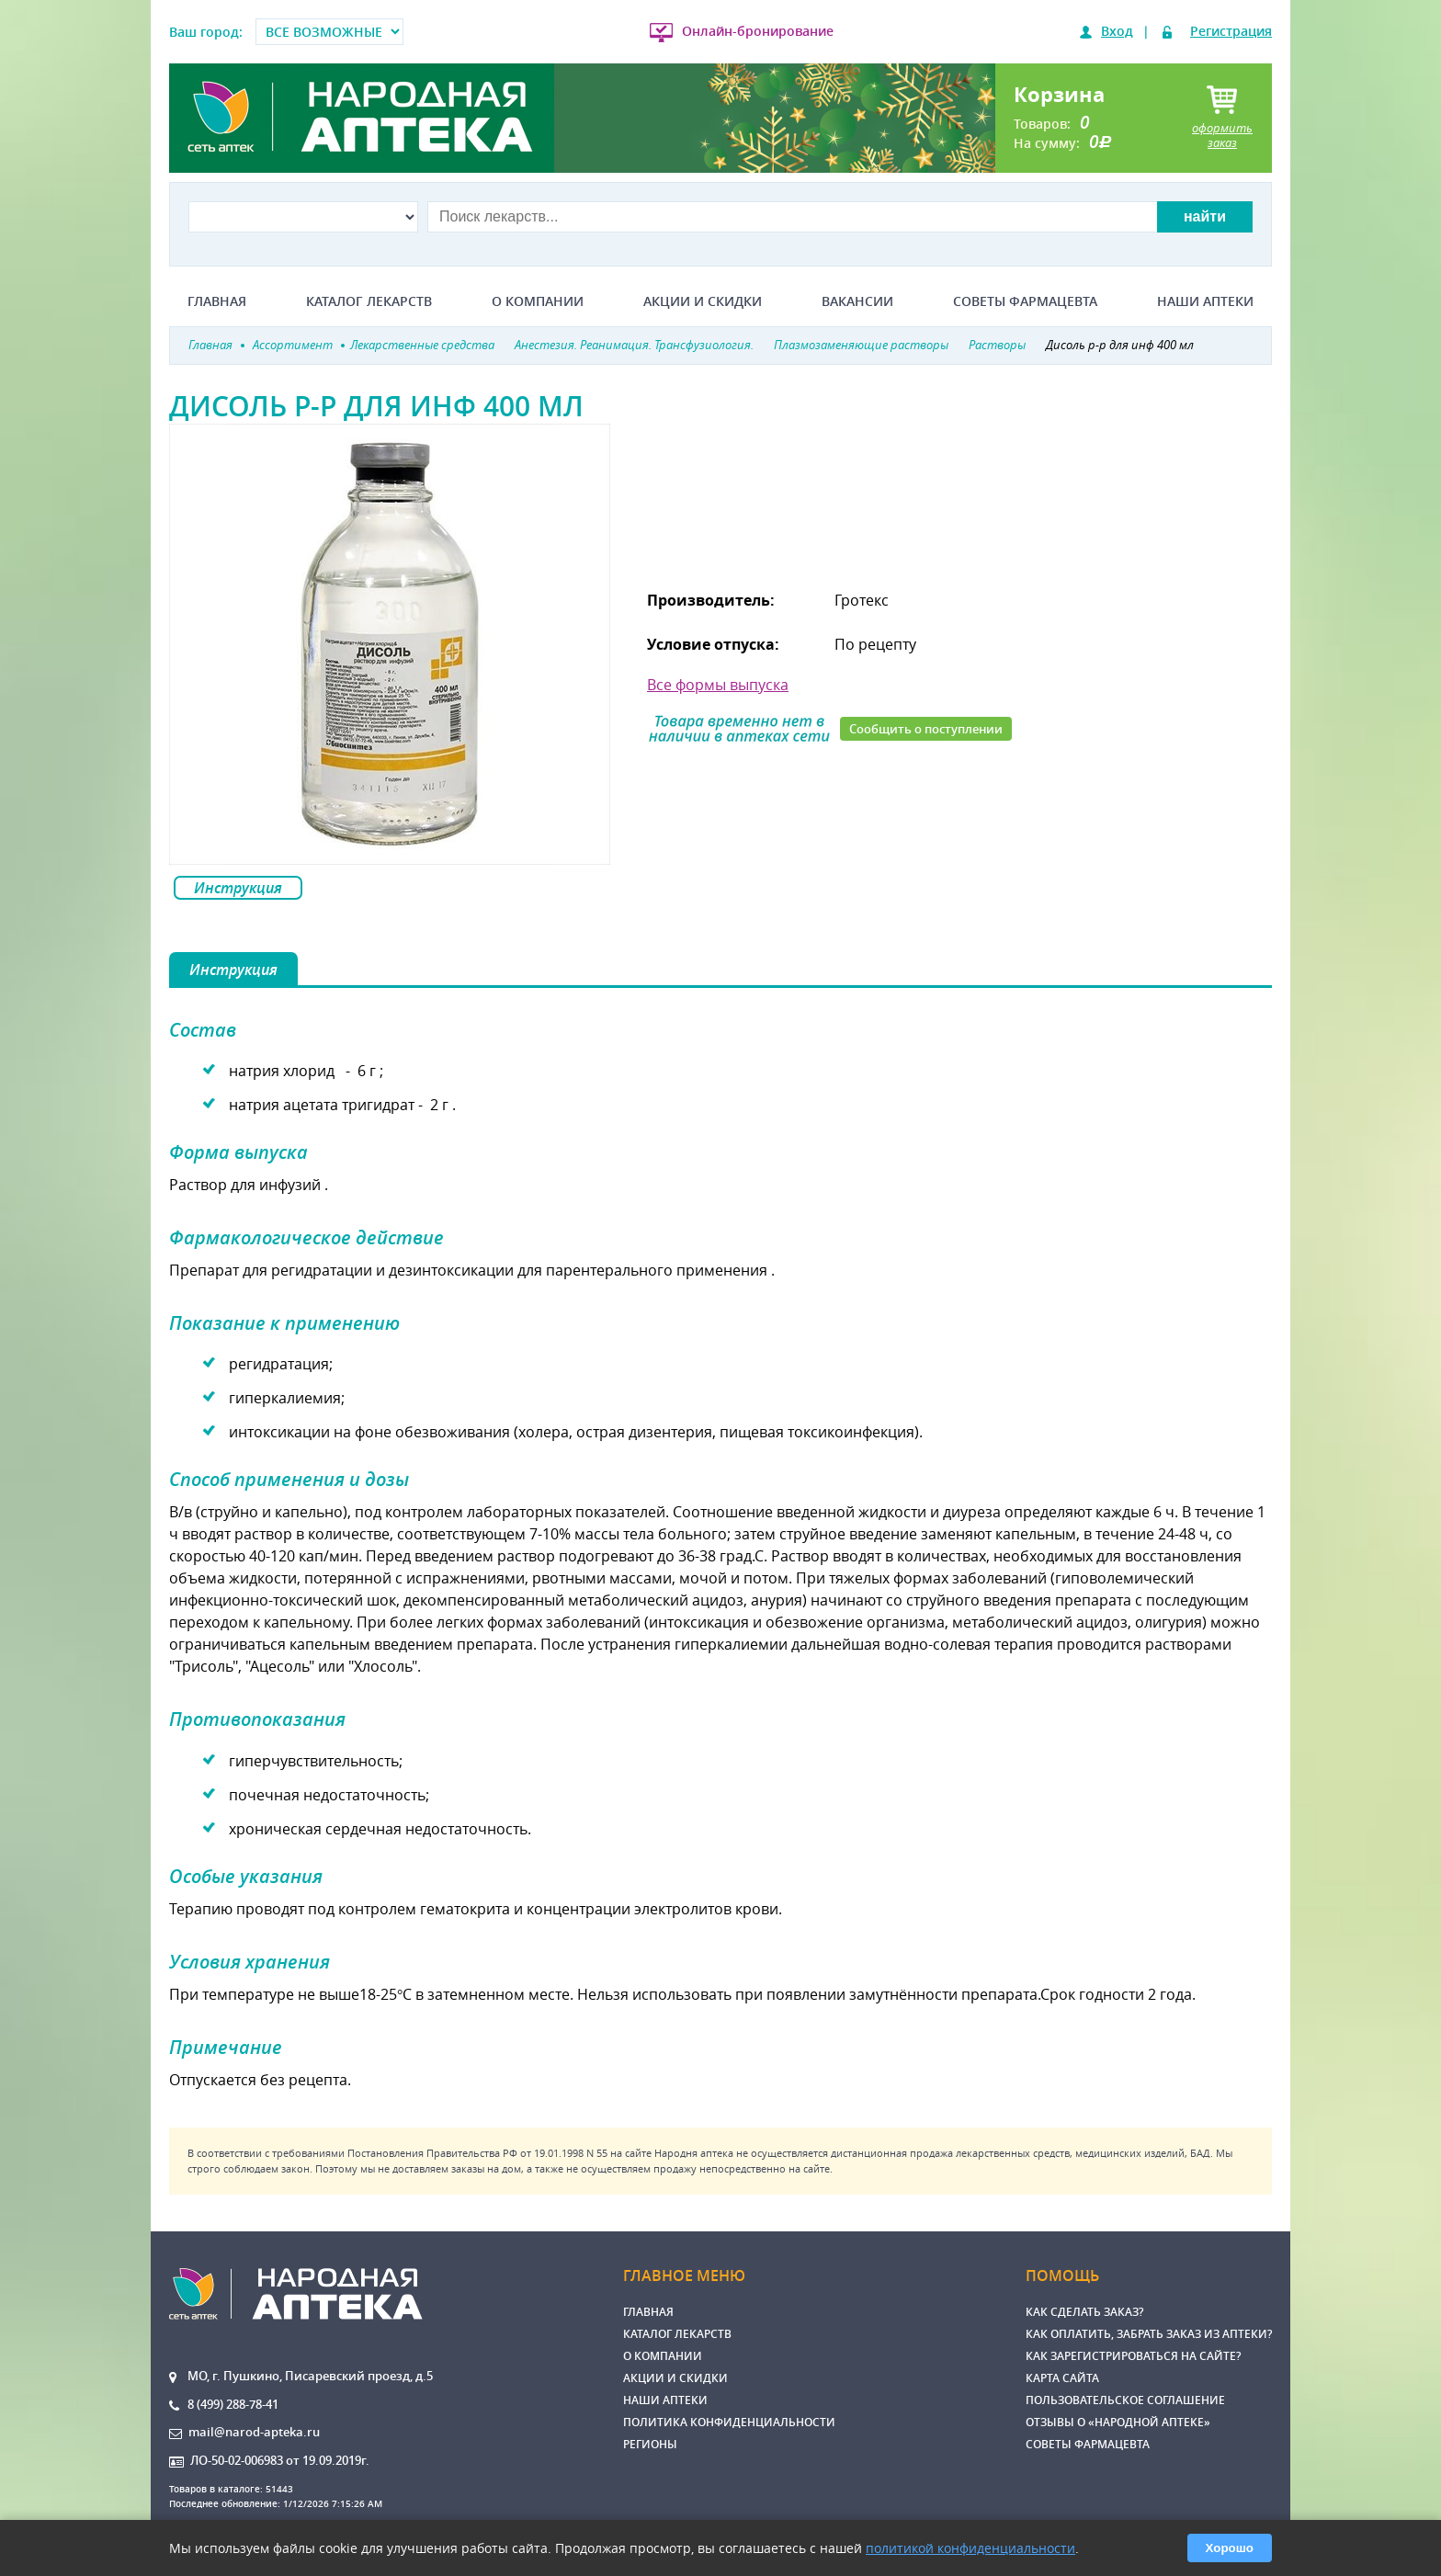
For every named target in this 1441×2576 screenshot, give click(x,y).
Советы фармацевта (1025, 301)
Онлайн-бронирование (758, 31)
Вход (1117, 31)
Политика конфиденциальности (729, 2422)
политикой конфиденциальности (970, 2548)
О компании (538, 301)
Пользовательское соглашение (1125, 2400)
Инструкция (238, 888)
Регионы (650, 2444)
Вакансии (857, 301)
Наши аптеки (1205, 301)
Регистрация (1231, 31)
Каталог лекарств (369, 301)
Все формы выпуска (718, 685)
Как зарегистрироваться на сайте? (1133, 2356)
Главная (216, 301)
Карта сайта (1062, 2378)
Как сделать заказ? (1084, 2312)
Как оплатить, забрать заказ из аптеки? (1149, 2334)
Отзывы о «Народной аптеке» (1118, 2422)
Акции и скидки (702, 301)
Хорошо (1230, 2548)
